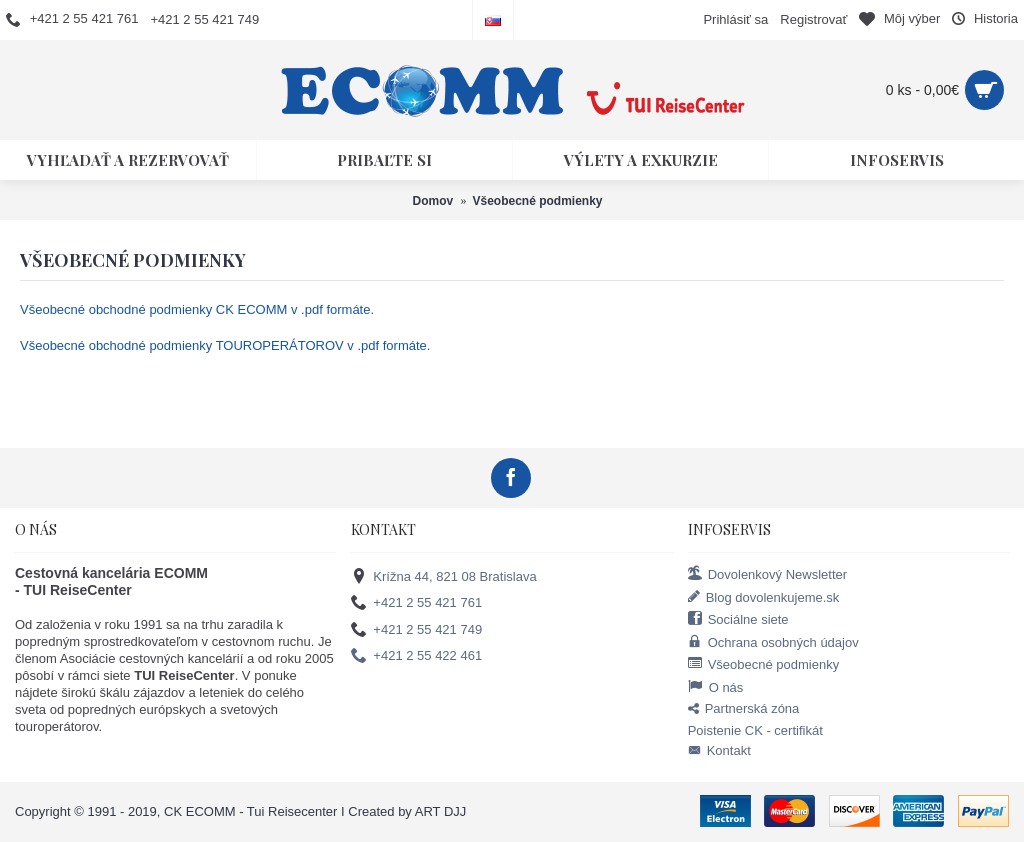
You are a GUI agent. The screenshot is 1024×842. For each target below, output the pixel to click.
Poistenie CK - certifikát (755, 730)
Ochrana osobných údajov (773, 642)
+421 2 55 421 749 (416, 629)
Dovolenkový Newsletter (767, 574)
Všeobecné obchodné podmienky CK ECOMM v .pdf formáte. (197, 309)
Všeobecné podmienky (764, 664)
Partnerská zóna (744, 710)
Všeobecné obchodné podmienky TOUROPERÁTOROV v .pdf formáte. (225, 345)
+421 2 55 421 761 (416, 603)
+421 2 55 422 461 (416, 656)
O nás (716, 687)
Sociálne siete (738, 619)
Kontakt (719, 751)
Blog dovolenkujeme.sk (764, 597)
